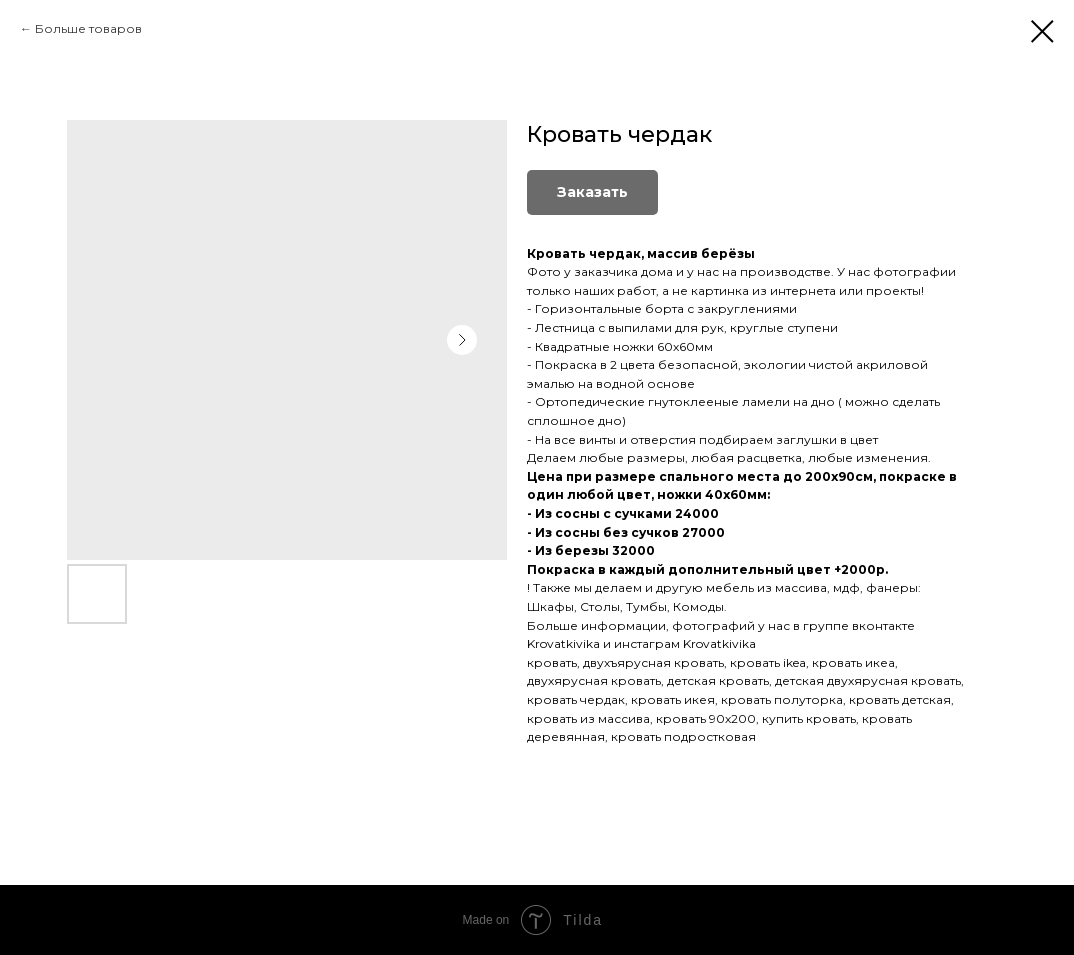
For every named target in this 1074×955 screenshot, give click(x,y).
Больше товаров (88, 28)
